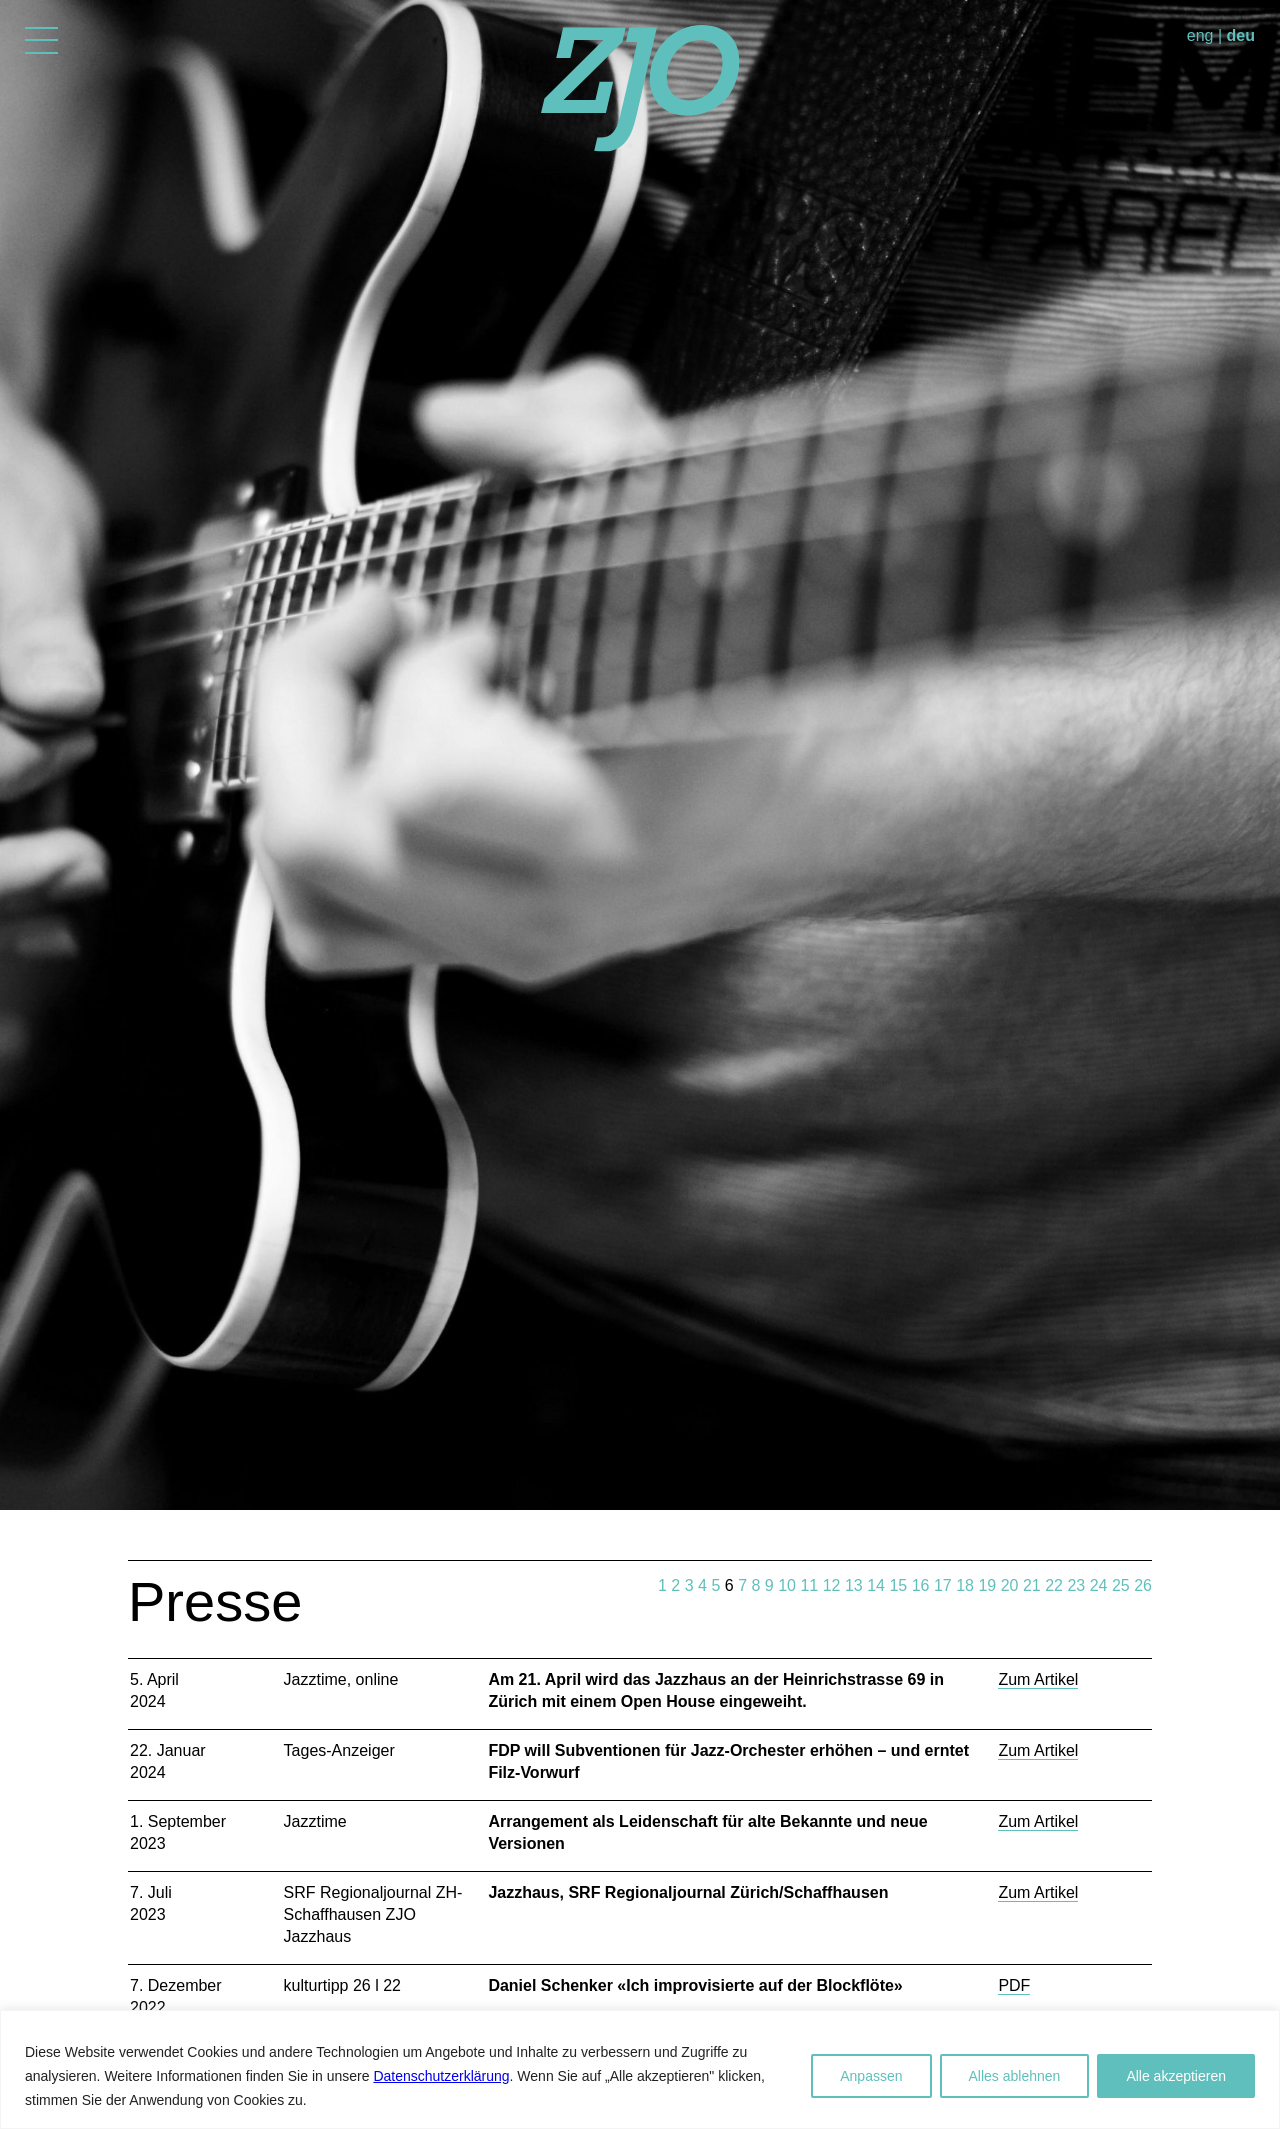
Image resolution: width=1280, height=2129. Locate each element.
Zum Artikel (1038, 1679)
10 (787, 1585)
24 (1099, 1585)
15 (898, 1585)
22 (1054, 1585)
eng (1200, 35)
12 (832, 1585)
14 (876, 1585)
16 (921, 1585)
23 (1076, 1585)
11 (809, 1585)
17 (943, 1585)
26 (1143, 1585)
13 (854, 1585)
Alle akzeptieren (1176, 2076)
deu (1241, 35)
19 (987, 1585)
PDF (1014, 1985)
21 (1032, 1585)
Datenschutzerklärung (441, 2076)
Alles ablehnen (1015, 2076)
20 (1010, 1585)
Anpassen (871, 2076)
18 (965, 1585)
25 (1121, 1585)
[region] (640, 2069)
